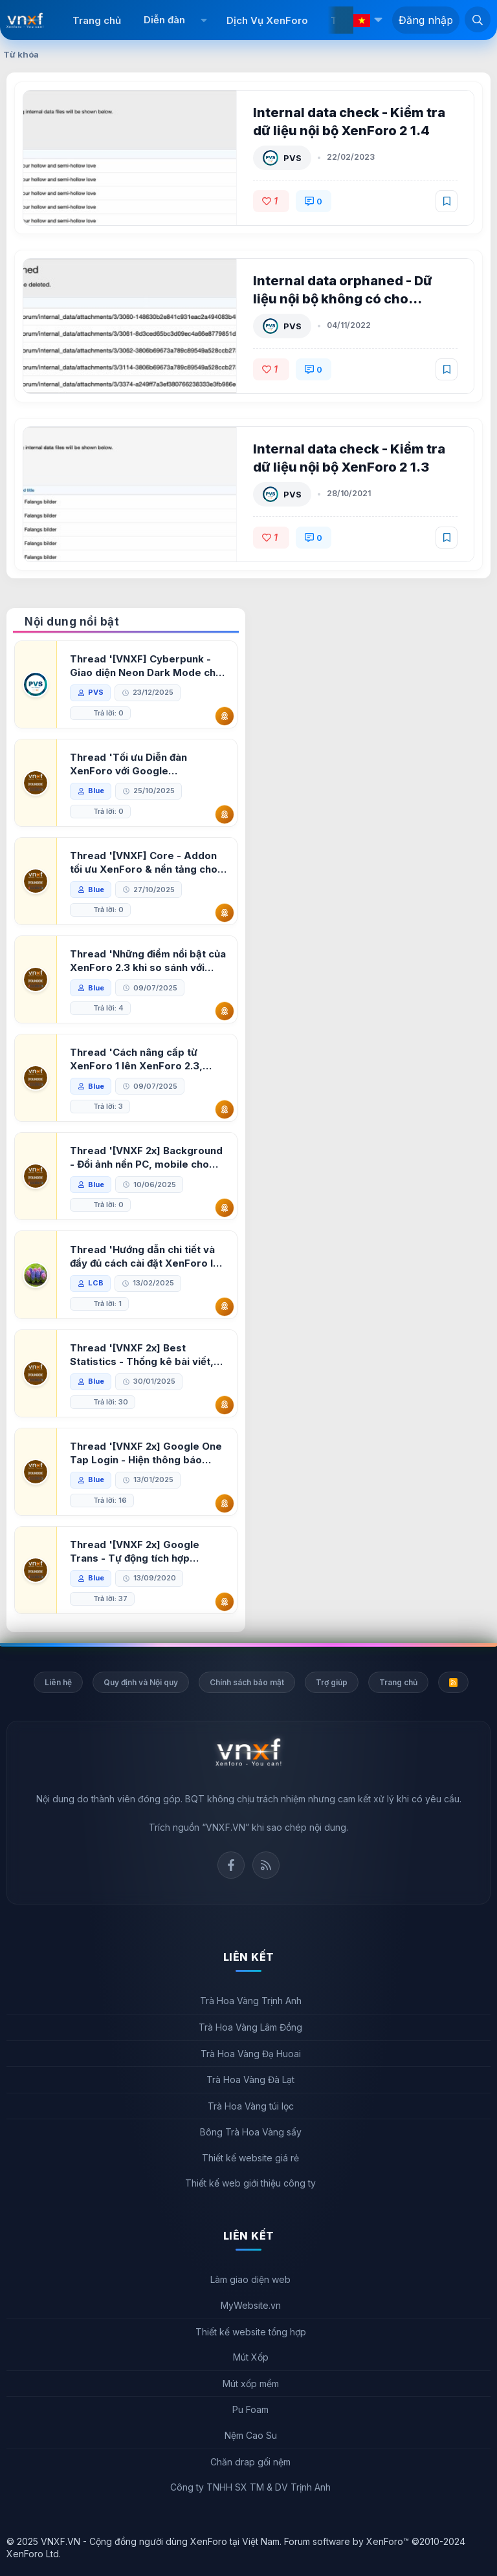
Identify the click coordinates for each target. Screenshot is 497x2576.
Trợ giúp (332, 1682)
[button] (204, 20)
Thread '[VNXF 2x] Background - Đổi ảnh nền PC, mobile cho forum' (146, 1157)
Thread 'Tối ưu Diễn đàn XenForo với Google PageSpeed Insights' (128, 764)
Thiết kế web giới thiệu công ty (250, 2183)
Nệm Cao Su (251, 2435)
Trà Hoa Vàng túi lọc (251, 2106)
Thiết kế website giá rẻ (250, 2157)
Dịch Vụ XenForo (267, 20)
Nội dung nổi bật (72, 621)
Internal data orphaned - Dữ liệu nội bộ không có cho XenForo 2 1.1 (342, 299)
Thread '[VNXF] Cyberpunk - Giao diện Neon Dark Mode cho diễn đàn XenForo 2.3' (146, 666)
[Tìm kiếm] (478, 19)
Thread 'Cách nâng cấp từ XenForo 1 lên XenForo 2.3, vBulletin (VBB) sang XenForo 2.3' (141, 1059)
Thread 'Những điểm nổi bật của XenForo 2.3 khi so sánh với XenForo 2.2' (148, 961)
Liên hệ (58, 1682)
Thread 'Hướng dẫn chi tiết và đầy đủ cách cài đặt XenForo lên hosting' (147, 1256)
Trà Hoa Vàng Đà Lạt (250, 2079)
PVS (292, 158)
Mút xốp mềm (251, 2383)
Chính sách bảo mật (247, 1682)
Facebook (231, 1865)
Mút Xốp (251, 2357)
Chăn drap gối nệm (250, 2461)
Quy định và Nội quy (141, 1682)
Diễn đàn (164, 20)
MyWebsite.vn (251, 2305)
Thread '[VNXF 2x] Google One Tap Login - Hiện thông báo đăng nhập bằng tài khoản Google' (146, 1453)
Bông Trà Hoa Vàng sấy (251, 2131)
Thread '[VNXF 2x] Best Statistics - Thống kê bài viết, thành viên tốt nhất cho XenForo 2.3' (148, 1355)
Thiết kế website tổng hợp (250, 2331)
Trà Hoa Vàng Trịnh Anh (251, 2000)
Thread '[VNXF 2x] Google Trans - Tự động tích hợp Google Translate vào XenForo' (148, 1551)
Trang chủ (96, 20)
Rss (266, 1865)
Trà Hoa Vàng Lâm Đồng (250, 2027)
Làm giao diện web (250, 2279)
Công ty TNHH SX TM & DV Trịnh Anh (250, 2487)
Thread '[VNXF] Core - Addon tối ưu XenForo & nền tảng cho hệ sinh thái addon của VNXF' (143, 862)
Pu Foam (250, 2409)
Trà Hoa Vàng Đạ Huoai (251, 2053)
